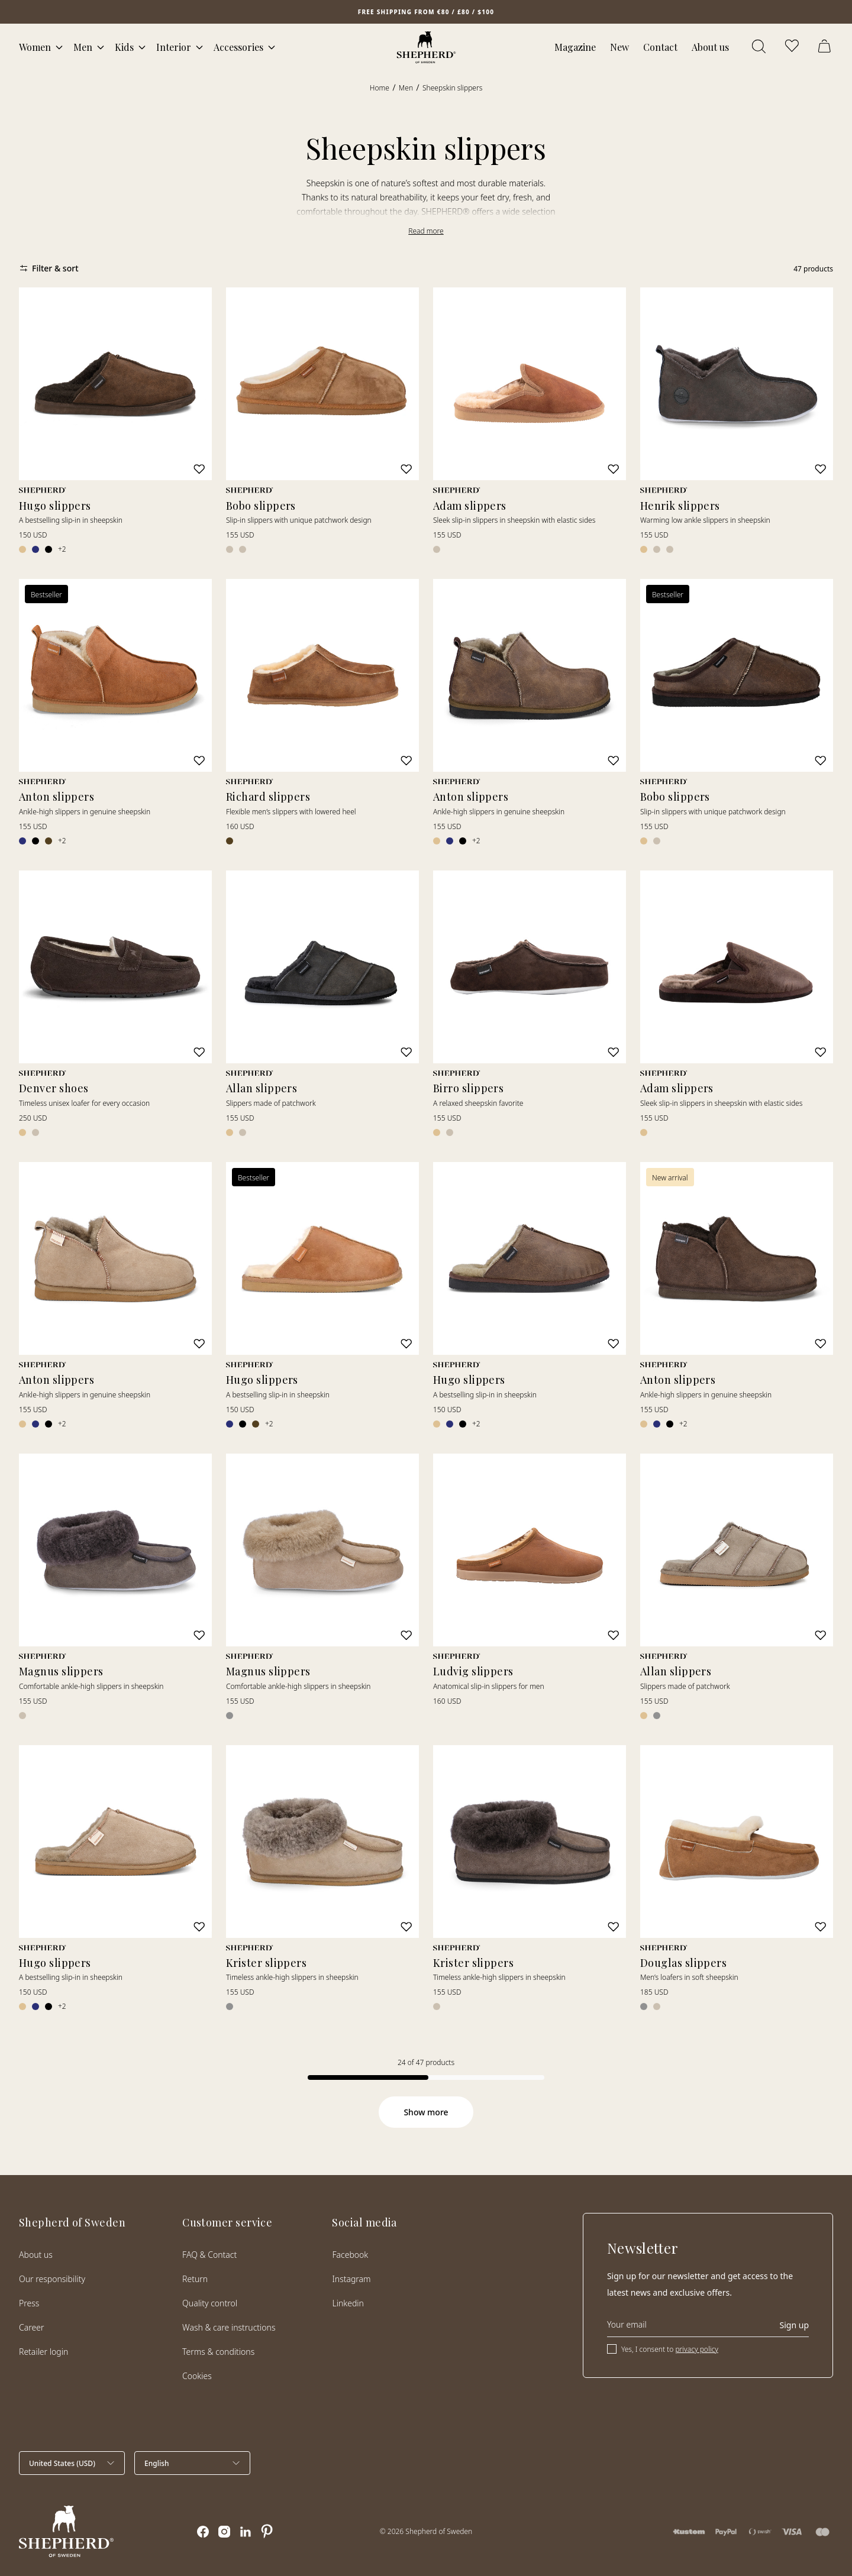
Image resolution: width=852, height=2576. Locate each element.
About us (710, 47)
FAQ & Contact (209, 2254)
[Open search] (760, 47)
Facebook (350, 2254)
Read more (425, 231)
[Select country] (72, 2463)
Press (29, 2303)
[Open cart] (826, 47)
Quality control (209, 2303)
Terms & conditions (218, 2351)
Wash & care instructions (228, 2327)
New (619, 47)
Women (35, 47)
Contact (660, 47)
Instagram (351, 2278)
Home (379, 88)
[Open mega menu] (59, 47)
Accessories (238, 47)
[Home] (426, 47)
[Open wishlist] (793, 47)
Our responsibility (52, 2278)
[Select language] (192, 2463)
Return (195, 2278)
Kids (124, 47)
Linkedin (347, 2303)
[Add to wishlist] (199, 469)
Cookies (197, 2375)
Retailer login (43, 2351)
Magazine (575, 47)
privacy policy (696, 2349)
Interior (173, 47)
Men (82, 47)
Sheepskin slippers (452, 88)
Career (31, 2327)
